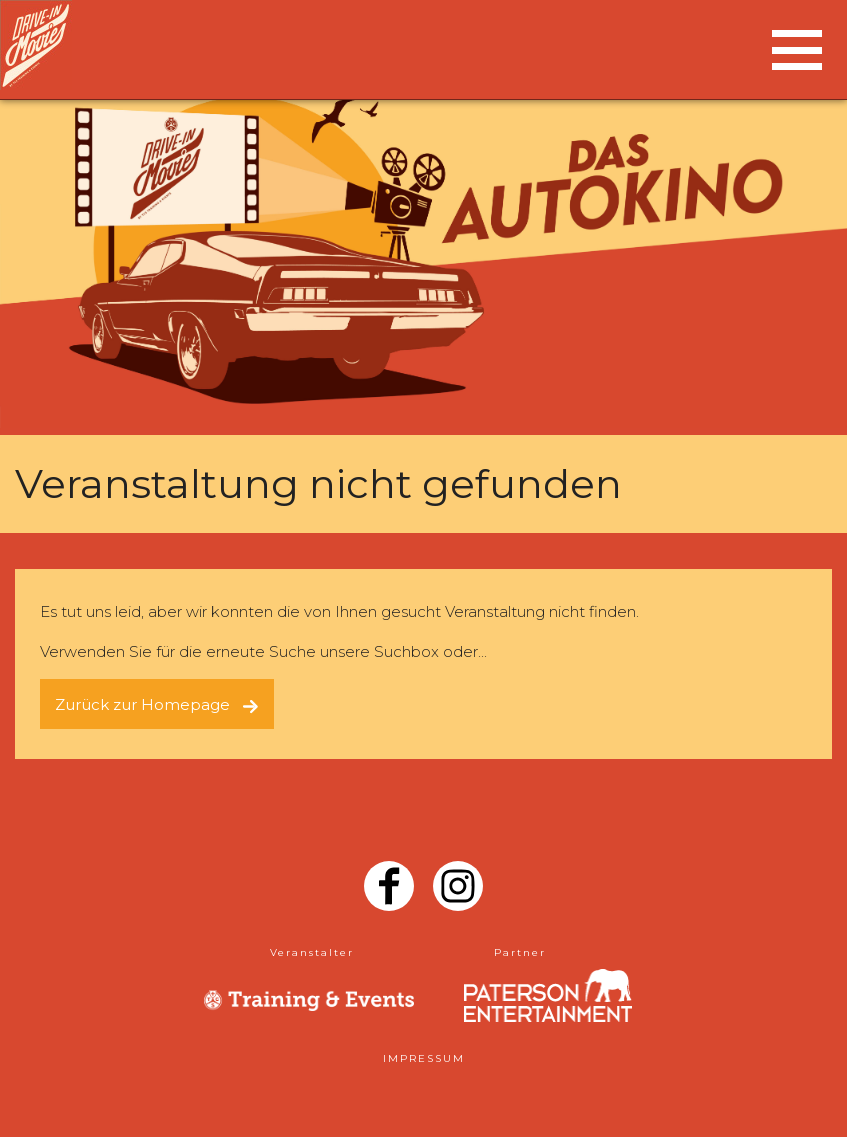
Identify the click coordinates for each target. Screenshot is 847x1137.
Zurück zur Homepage (157, 704)
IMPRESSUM (424, 1058)
